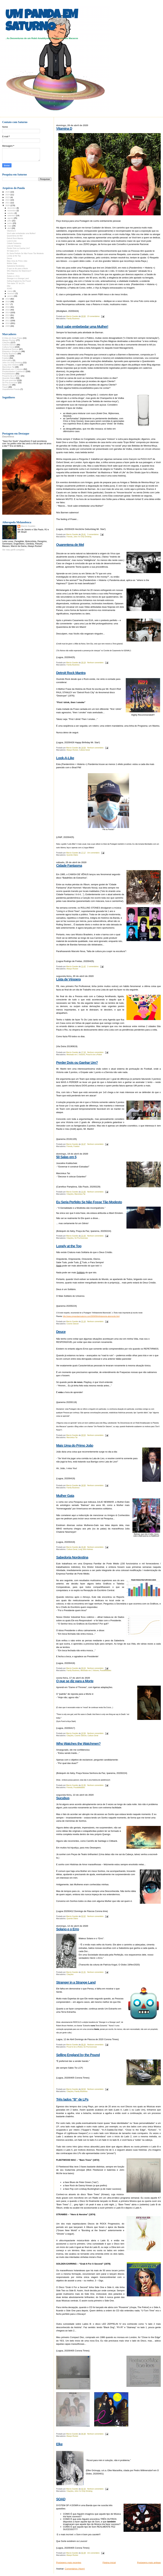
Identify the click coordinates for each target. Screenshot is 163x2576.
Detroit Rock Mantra (70, 673)
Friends (70, 537)
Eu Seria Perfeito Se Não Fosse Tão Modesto (89, 1202)
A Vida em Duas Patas (12, 338)
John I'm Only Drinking (82, 537)
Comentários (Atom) (75, 2568)
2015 (7, 310)
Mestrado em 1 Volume (76, 1055)
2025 (7, 192)
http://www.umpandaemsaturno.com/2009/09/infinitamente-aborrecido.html (91, 1316)
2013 (7, 315)
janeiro (11, 296)
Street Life (6, 385)
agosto (11, 218)
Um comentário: (93, 853)
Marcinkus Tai (79, 1194)
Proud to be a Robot (94, 1055)
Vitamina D (64, 128)
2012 (7, 318)
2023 (7, 197)
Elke (59, 2444)
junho (10, 223)
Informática (7, 360)
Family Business (73, 319)
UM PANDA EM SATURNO (41, 21)
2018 (7, 301)
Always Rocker (72, 750)
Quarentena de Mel (70, 545)
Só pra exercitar (9, 380)
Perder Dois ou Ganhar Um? (77, 1062)
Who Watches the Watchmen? (78, 1743)
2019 (7, 299)
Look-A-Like (65, 758)
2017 (7, 304)
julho (10, 221)
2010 (7, 323)
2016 (7, 307)
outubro (11, 213)
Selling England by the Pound (78, 2055)
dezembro (12, 208)
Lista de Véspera (68, 979)
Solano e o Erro (67, 1929)
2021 (7, 202)
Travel (5, 387)
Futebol (76, 1146)
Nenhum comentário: (95, 663)
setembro (12, 215)
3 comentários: (93, 534)
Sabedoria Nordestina (72, 1557)
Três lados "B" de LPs (72, 2099)
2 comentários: (93, 966)
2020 (7, 205)
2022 (7, 200)
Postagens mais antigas (149, 2562)
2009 (7, 326)
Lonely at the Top (68, 1246)
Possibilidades (105, 1670)
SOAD (60, 2499)
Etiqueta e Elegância (11, 351)
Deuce (61, 1332)
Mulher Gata (65, 1496)
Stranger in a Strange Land (76, 1982)
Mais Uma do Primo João (74, 1445)
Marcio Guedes (28, 526)
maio (10, 226)
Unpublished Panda (11, 389)
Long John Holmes (85, 1549)
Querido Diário (72, 855)
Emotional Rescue (10, 349)
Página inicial (109, 2562)
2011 (7, 320)
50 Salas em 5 (66, 1157)
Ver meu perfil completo (13, 550)
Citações (70, 1194)
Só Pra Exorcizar (81, 1238)
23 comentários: (93, 316)
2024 (7, 194)
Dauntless (8, 436)
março (10, 291)
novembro (12, 211)
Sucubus (62, 1798)
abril (10, 228)
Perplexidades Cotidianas (13, 371)
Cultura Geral (84, 750)
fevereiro (11, 293)
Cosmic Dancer (73, 1324)
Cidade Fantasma (69, 865)
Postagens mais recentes (68, 2562)
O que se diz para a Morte (74, 1681)
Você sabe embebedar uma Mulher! (82, 326)
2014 (7, 312)
